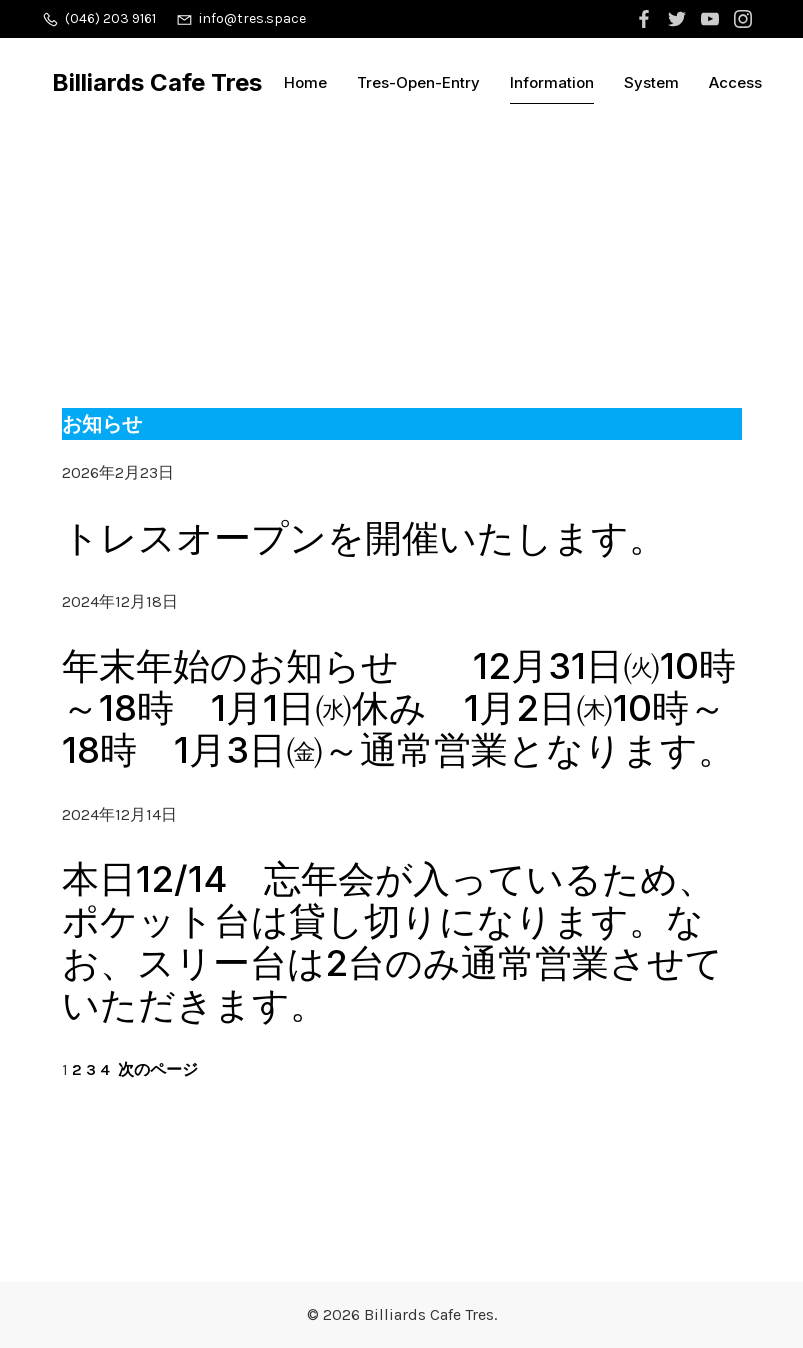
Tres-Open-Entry (418, 82)
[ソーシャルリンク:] (646, 19)
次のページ (158, 1069)
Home (305, 82)
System (651, 82)
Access (735, 82)
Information (552, 82)
